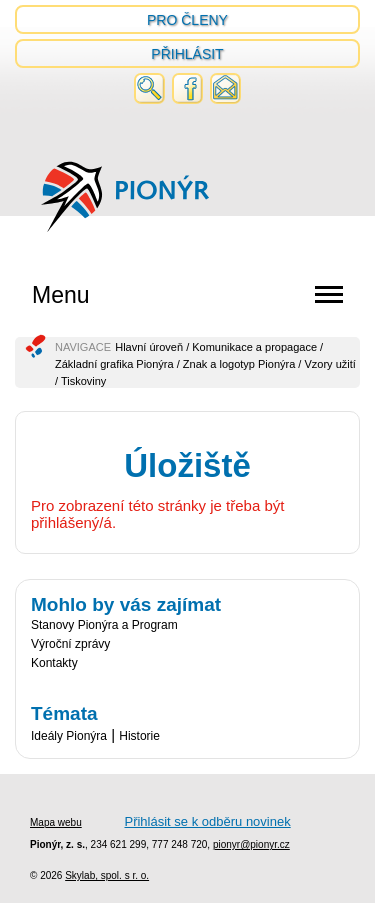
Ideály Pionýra (69, 736)
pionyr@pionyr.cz (251, 844)
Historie (139, 736)
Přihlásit (187, 54)
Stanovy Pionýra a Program (104, 625)
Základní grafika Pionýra (114, 364)
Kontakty (54, 663)
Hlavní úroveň (149, 347)
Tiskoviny (83, 381)
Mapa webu (56, 822)
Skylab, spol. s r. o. (107, 875)
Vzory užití (329, 364)
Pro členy (187, 20)
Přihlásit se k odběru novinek (207, 821)
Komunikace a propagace (254, 347)
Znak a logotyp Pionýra (239, 364)
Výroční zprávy (70, 644)
